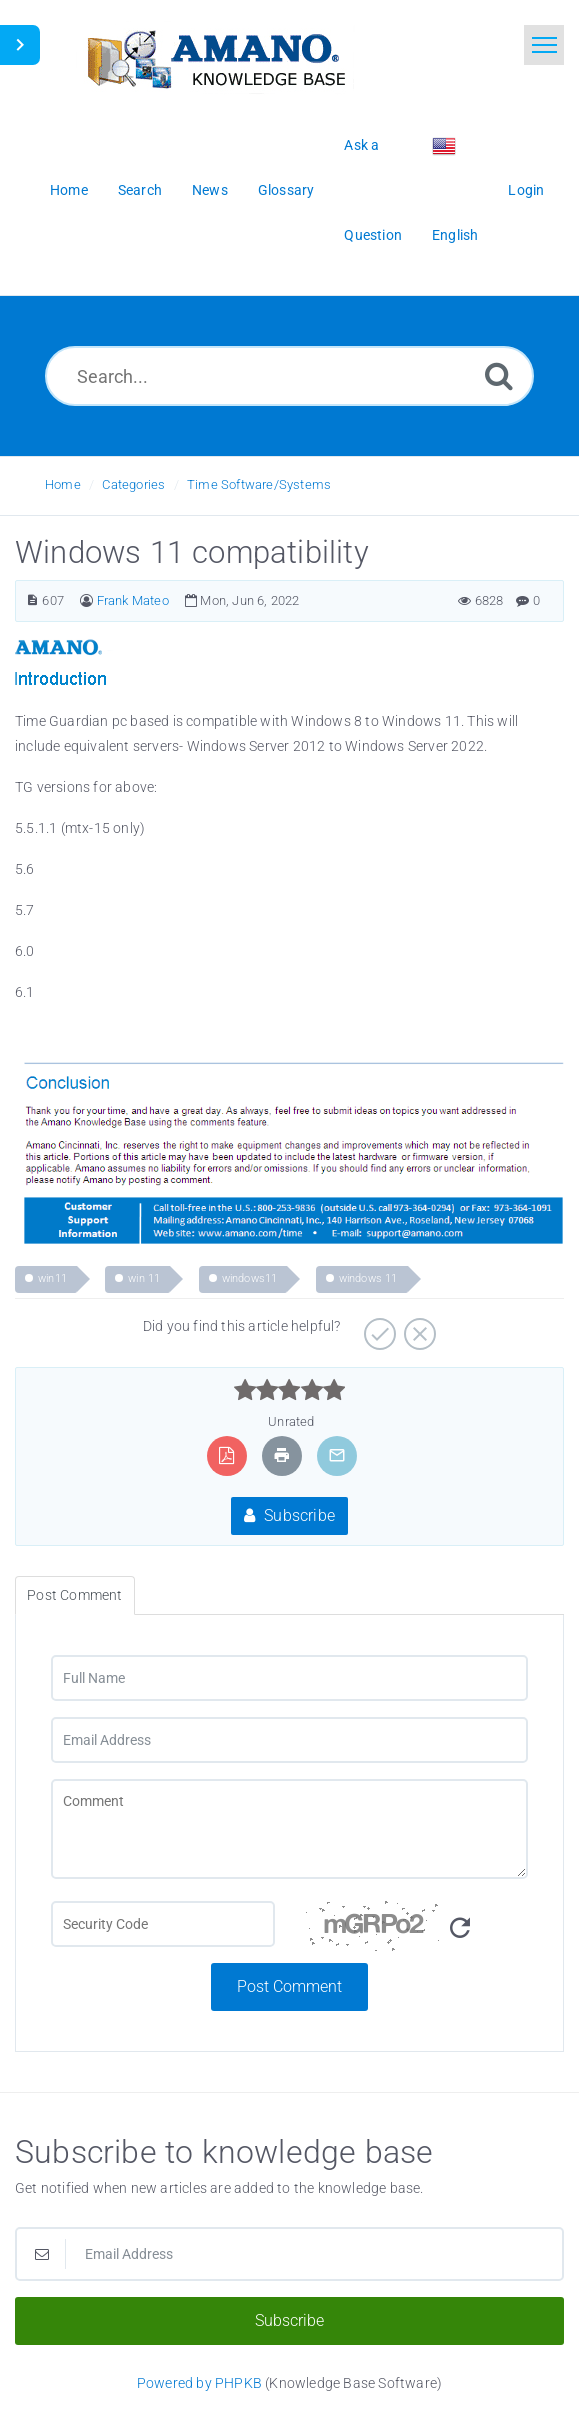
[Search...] (289, 376)
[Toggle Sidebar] (20, 45)
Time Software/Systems (259, 484)
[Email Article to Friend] (337, 1455)
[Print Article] (282, 1455)
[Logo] (215, 57)
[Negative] (417, 1327)
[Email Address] (289, 1740)
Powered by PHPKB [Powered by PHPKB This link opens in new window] (199, 2383)
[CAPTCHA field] (163, 1924)
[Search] (499, 375)
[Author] (86, 600)
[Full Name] (289, 1678)
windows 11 (368, 1278)
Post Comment (289, 1986)
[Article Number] (32, 600)
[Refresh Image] (460, 1928)
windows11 (250, 1278)
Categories (133, 484)
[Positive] (377, 1327)
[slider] (289, 1390)
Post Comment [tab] (74, 1595)
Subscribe (289, 1515)
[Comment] (289, 1829)
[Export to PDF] (226, 1455)
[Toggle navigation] (544, 45)
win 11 (144, 1278)
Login (526, 190)
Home (63, 484)
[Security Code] (417, 1932)
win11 (52, 1278)
